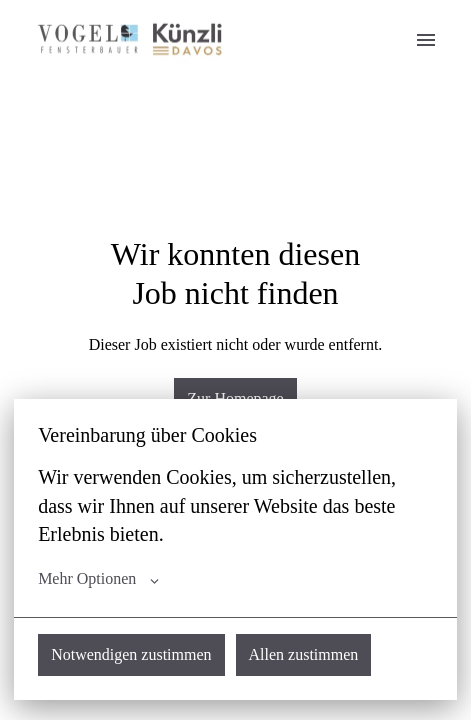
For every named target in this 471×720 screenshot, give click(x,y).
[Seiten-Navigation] (426, 40)
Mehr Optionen (98, 579)
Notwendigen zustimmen (131, 654)
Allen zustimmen (304, 654)
